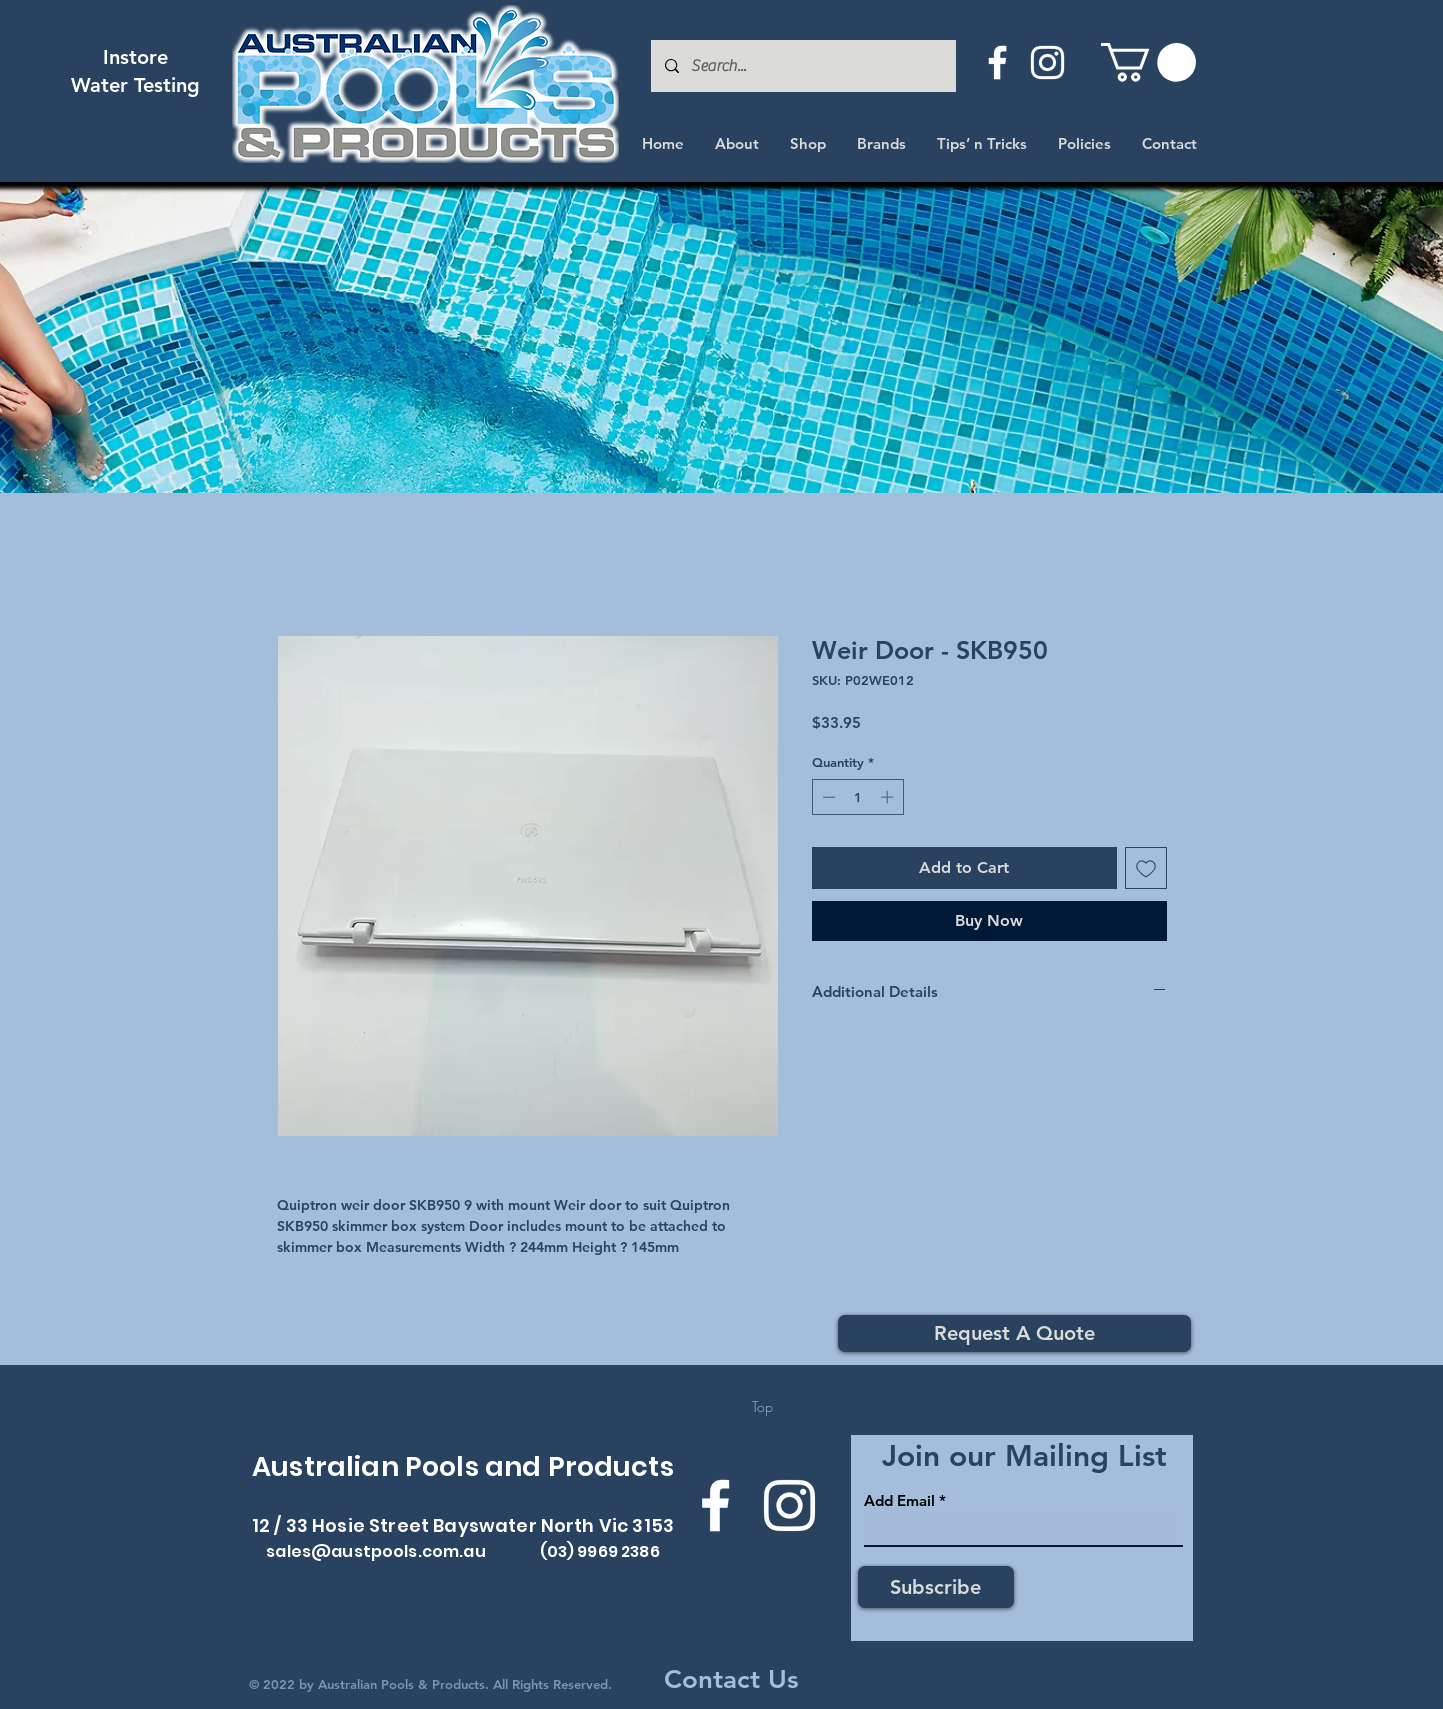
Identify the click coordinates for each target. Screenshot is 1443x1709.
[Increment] (889, 797)
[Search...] (802, 66)
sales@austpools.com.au (376, 1551)
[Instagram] (1047, 62)
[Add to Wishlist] (1146, 868)
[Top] (762, 1407)
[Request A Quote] (1014, 1333)
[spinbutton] (857, 797)
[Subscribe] (936, 1587)
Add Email (899, 1500)
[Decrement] (827, 797)
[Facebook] (997, 62)
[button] (1148, 62)
